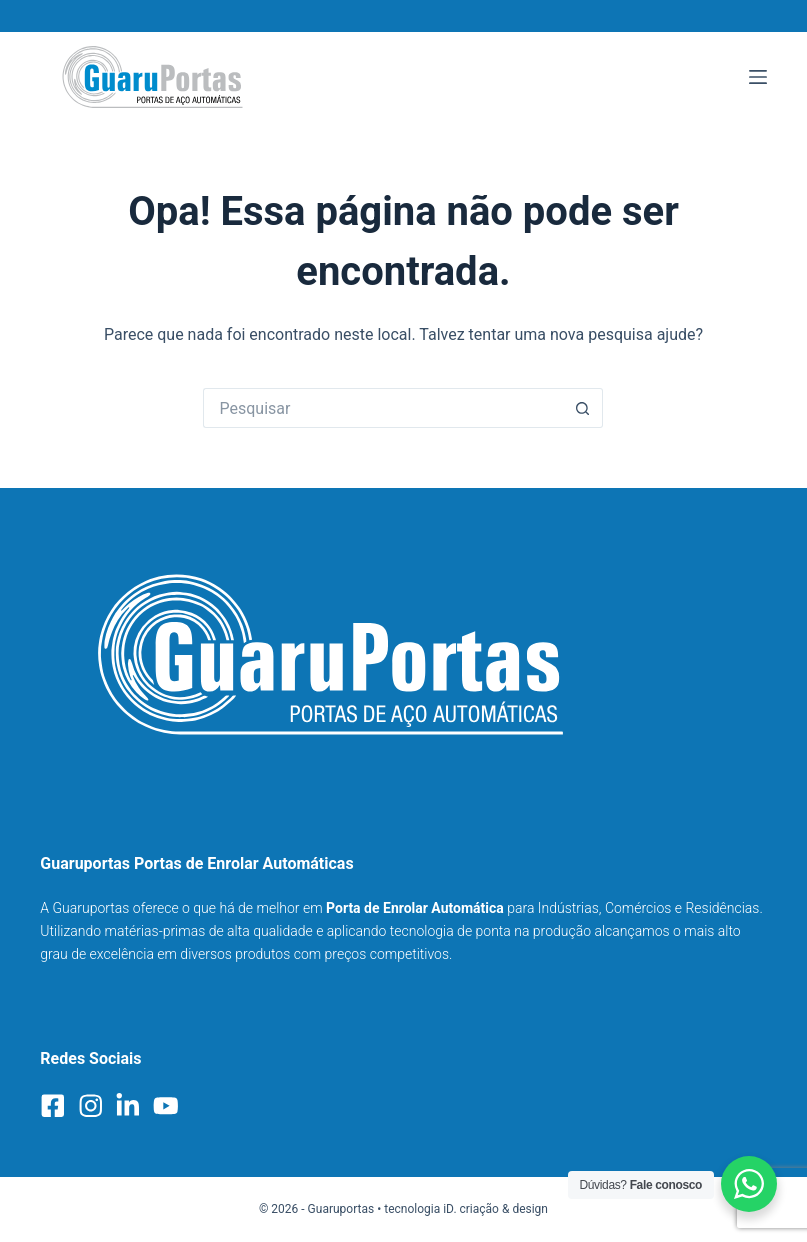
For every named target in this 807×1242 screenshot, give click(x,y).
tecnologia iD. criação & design (466, 1209)
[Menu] (758, 77)
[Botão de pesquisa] (583, 408)
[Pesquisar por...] (383, 408)
